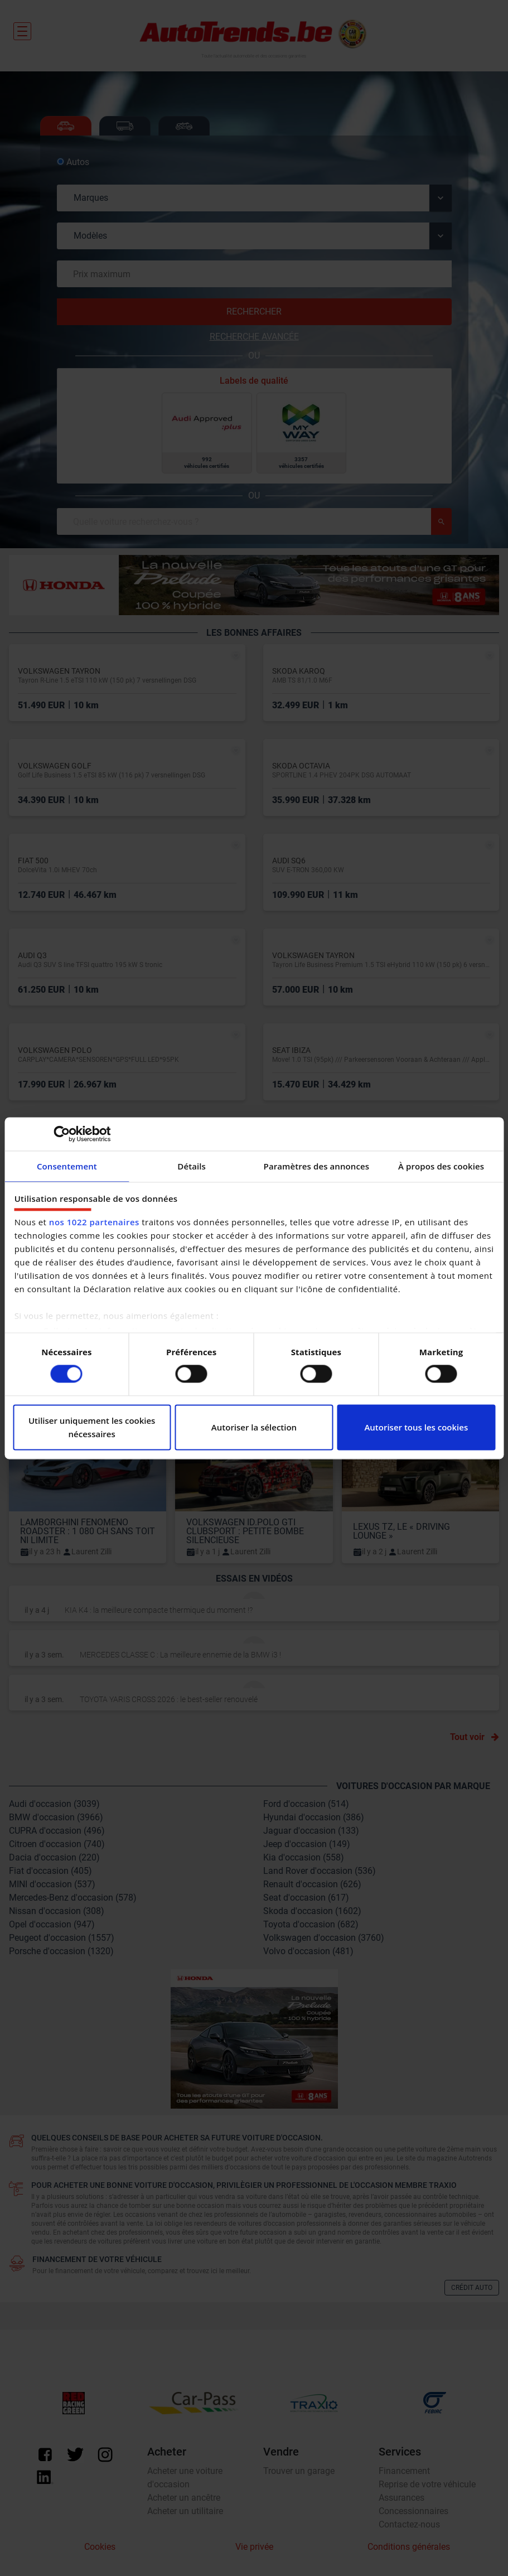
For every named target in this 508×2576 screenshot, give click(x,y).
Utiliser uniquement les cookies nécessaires (92, 1427)
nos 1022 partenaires (94, 1221)
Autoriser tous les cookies (416, 1427)
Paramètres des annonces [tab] (317, 1166)
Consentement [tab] (67, 1166)
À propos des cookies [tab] (441, 1166)
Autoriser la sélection (254, 1427)
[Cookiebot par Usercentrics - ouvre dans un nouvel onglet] (61, 1133)
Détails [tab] (191, 1166)
